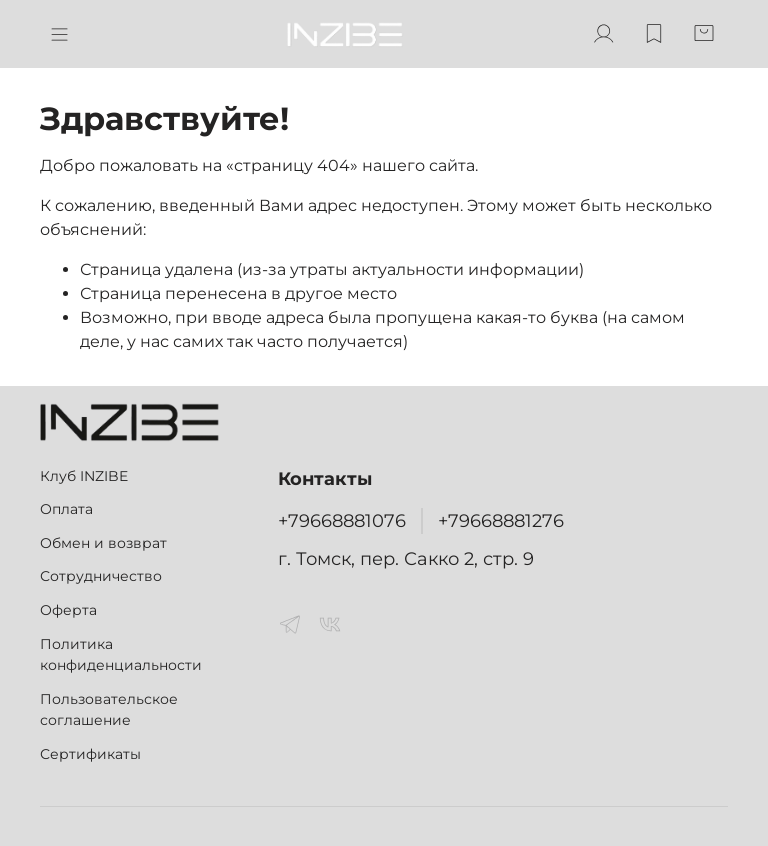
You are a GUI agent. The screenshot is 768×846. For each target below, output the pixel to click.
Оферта (68, 610)
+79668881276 (501, 520)
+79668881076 (342, 520)
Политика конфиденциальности (121, 655)
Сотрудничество (101, 576)
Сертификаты (90, 754)
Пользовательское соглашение (109, 710)
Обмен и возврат (103, 543)
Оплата (66, 509)
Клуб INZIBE (84, 476)
